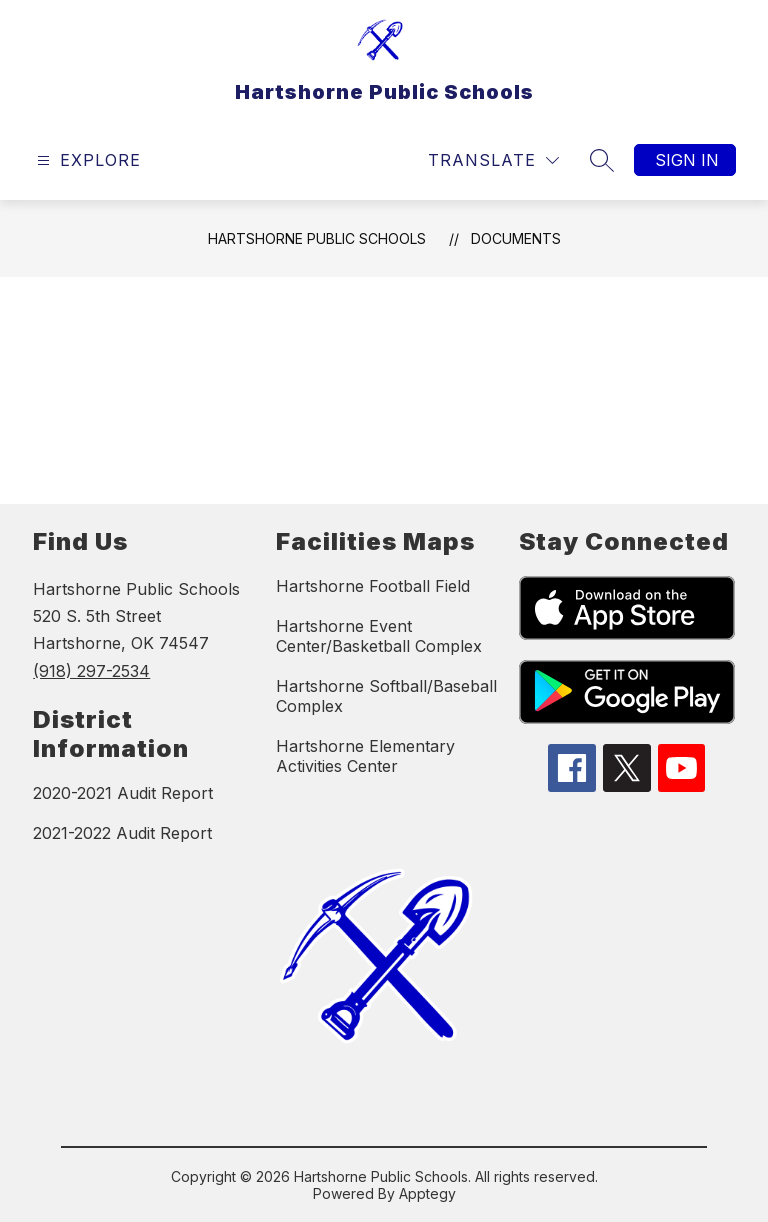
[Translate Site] (493, 160)
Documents (516, 238)
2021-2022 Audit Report (122, 833)
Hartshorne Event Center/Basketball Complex (379, 636)
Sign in (687, 160)
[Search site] (602, 160)
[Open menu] (86, 160)
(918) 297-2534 (91, 671)
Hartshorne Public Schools (317, 238)
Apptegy (427, 1193)
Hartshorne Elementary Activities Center (365, 756)
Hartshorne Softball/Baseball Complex (386, 696)
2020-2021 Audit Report (123, 793)
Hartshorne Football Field (373, 586)
